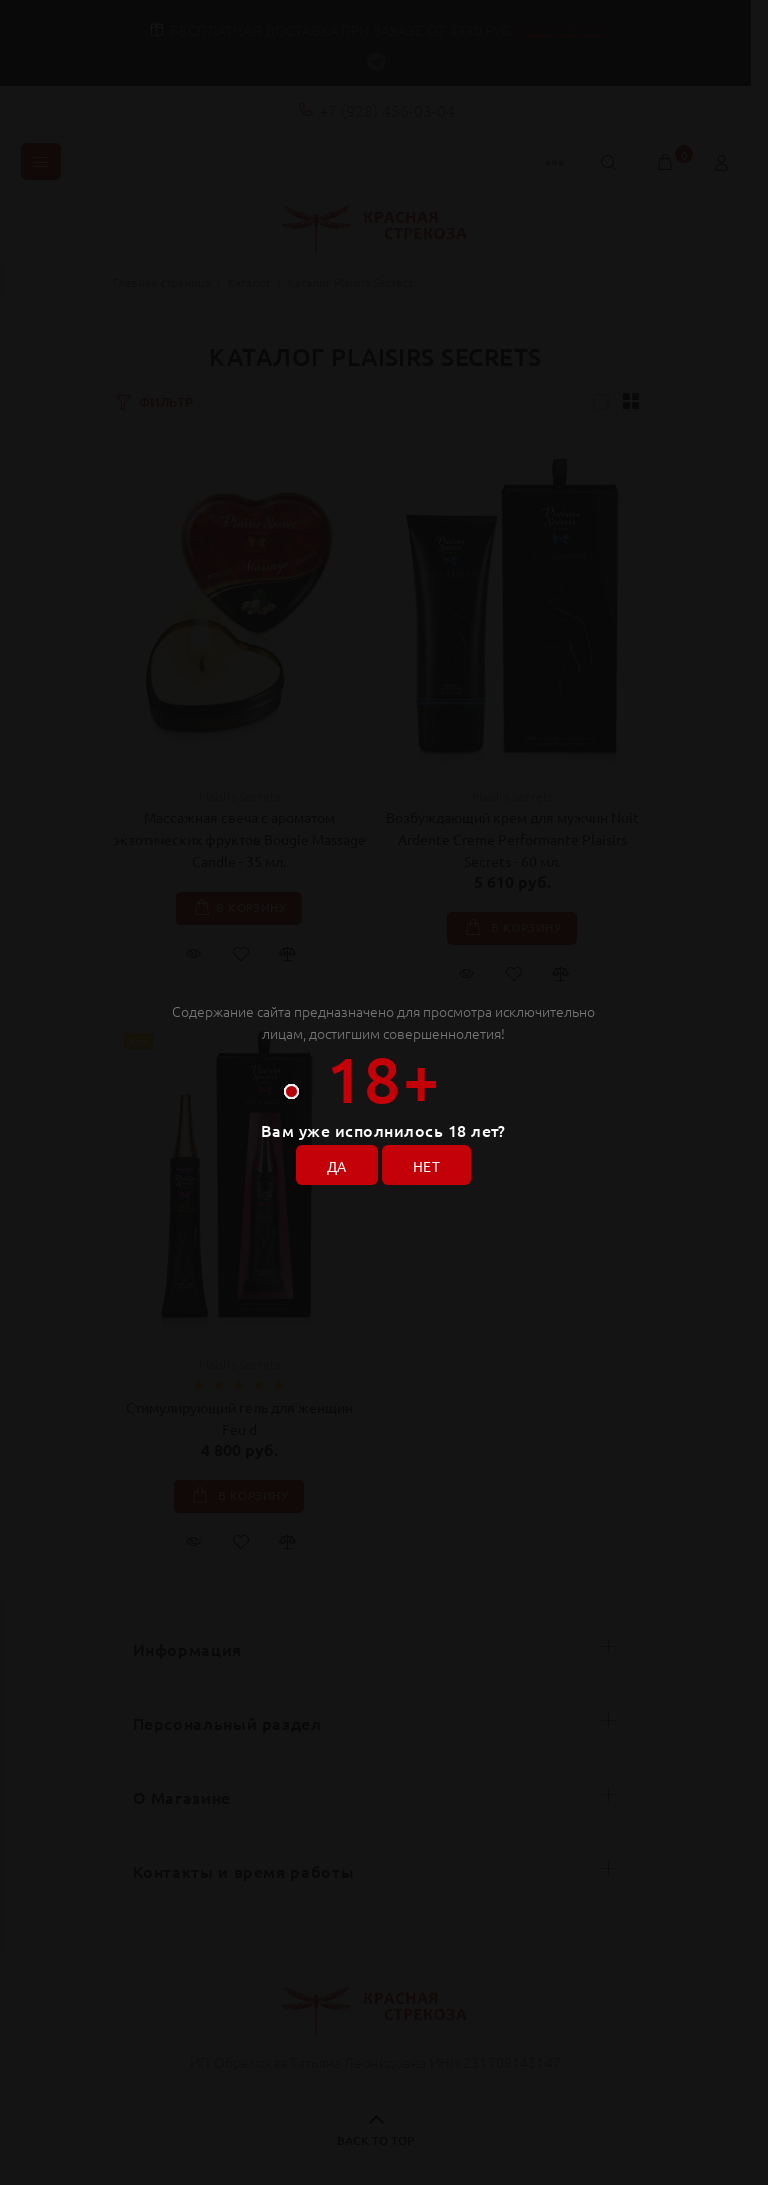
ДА (337, 1166)
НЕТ (426, 1166)
